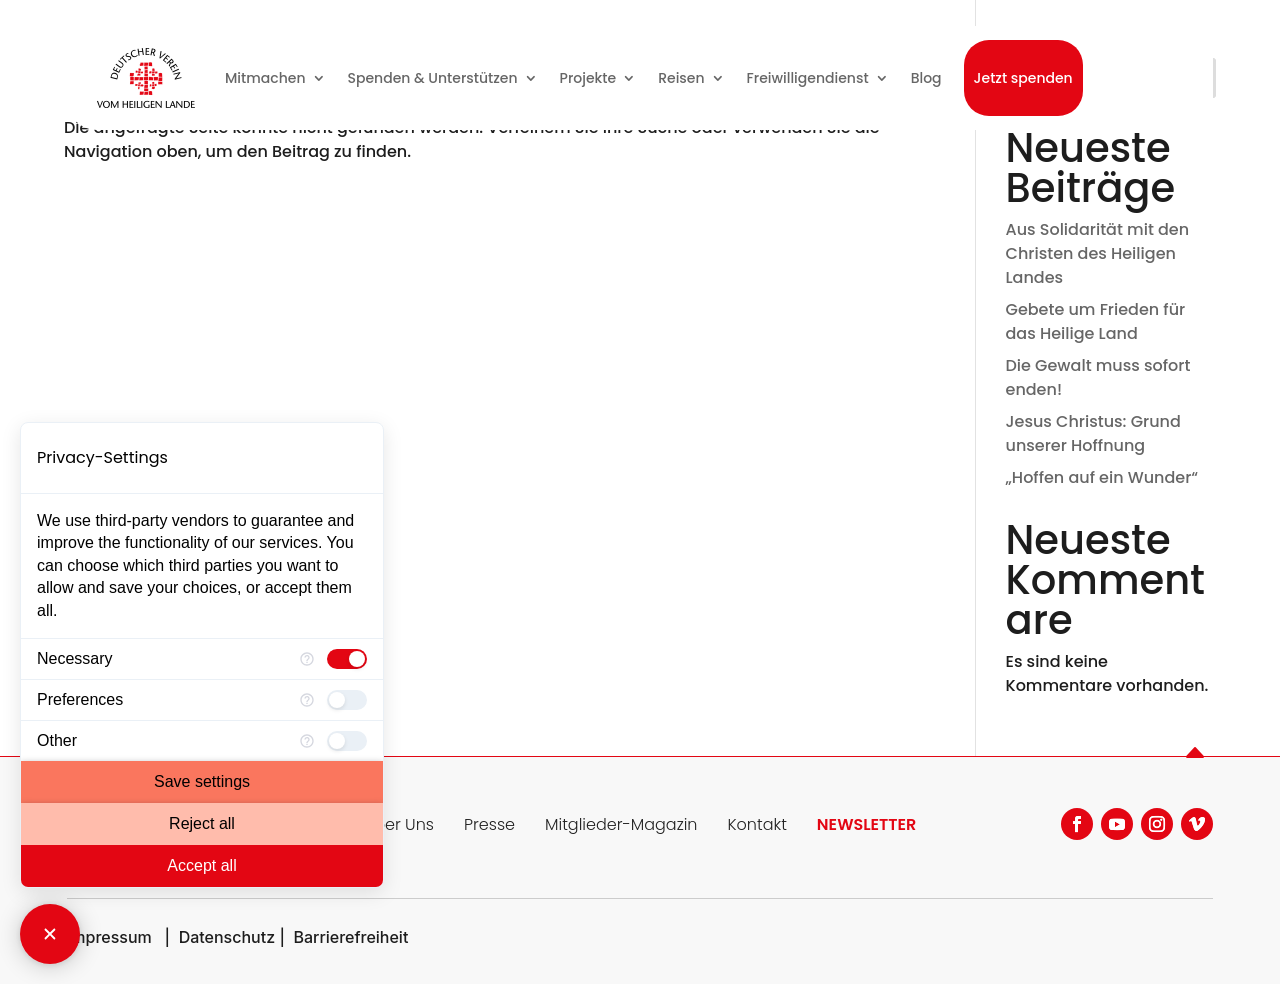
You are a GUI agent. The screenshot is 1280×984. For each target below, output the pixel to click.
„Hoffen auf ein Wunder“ (1102, 477)
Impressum (109, 937)
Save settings (202, 781)
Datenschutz (227, 937)
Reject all (202, 823)
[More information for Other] (307, 741)
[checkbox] (347, 659)
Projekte (588, 78)
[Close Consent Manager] (50, 934)
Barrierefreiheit (350, 937)
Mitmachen (265, 78)
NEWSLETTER (867, 824)
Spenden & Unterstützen (433, 78)
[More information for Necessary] (307, 659)
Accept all (201, 865)
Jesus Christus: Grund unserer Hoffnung (1093, 433)
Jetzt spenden (1023, 78)
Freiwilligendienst (808, 78)
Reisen (681, 78)
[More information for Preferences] (307, 700)
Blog (926, 78)
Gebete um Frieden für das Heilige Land (1096, 321)
